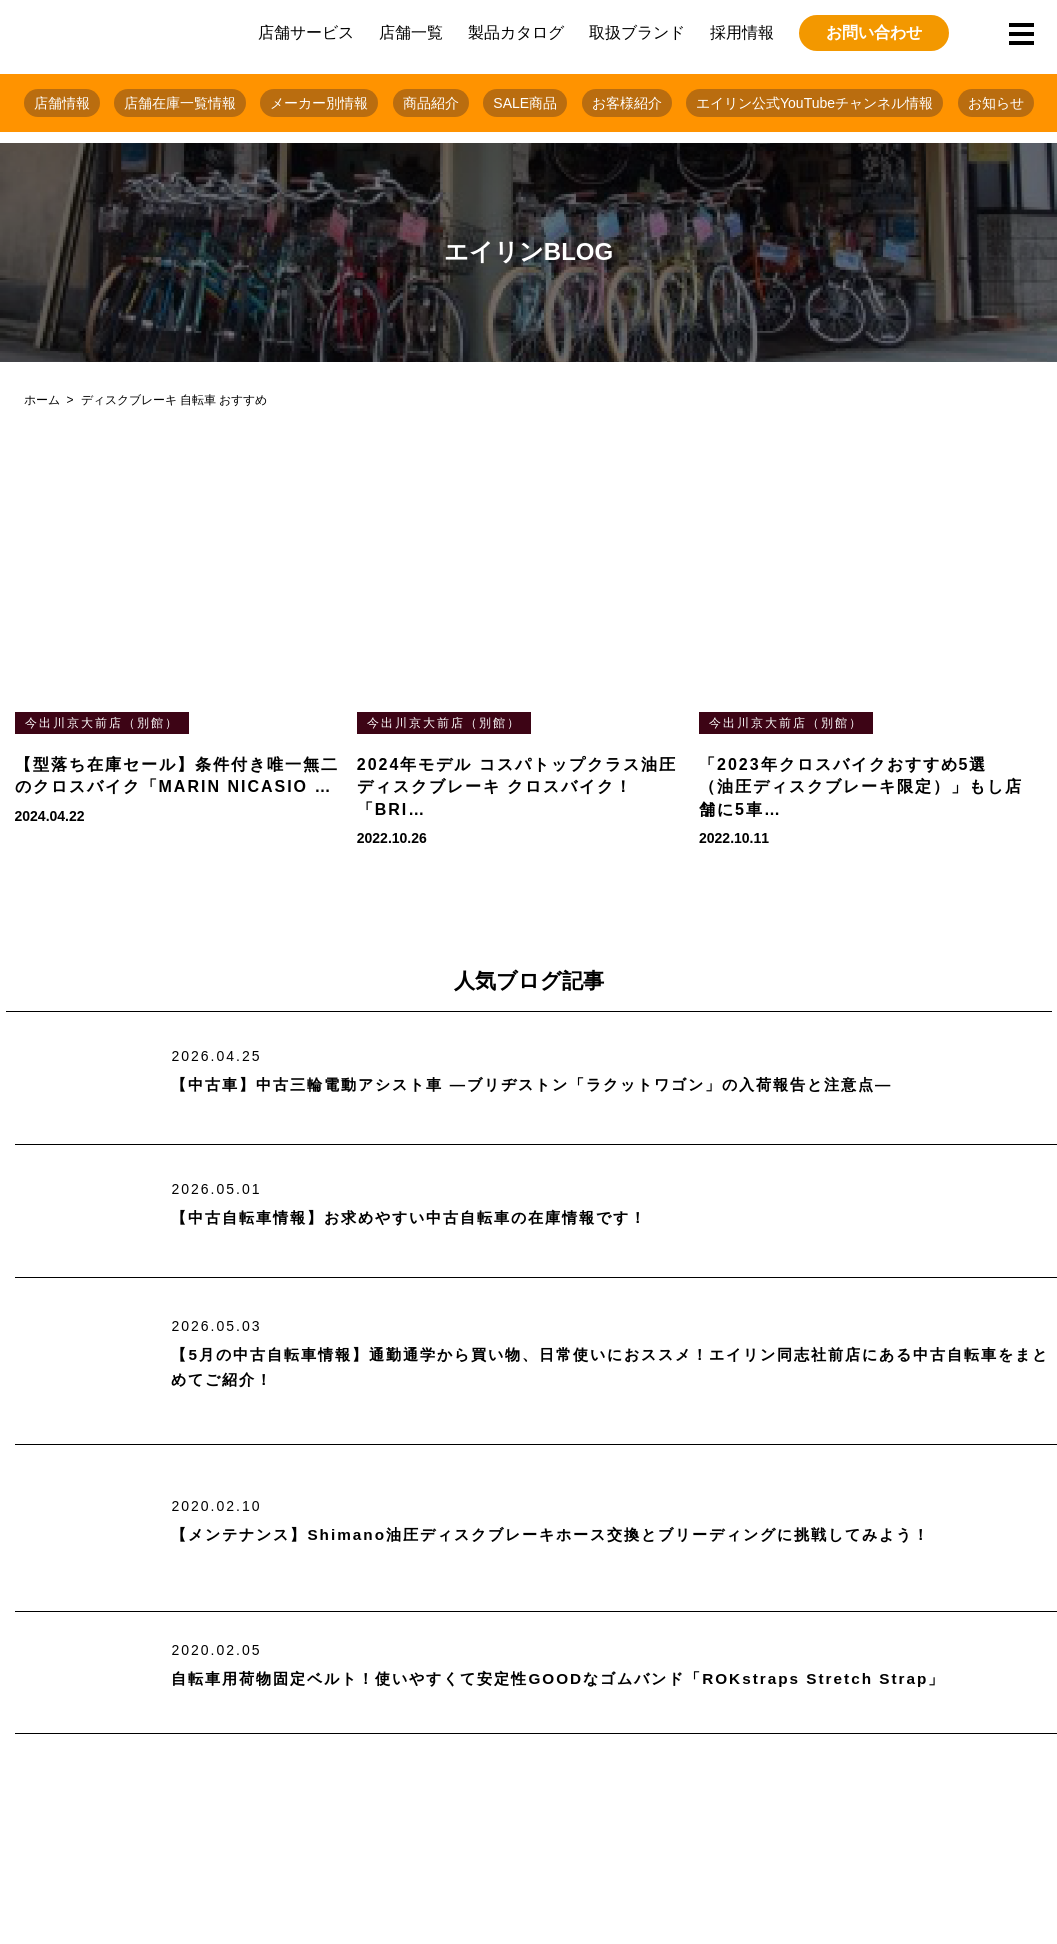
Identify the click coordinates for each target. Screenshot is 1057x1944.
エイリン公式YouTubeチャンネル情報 (814, 103)
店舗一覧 (411, 32)
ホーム (42, 400)
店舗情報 (62, 103)
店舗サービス (306, 32)
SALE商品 (525, 103)
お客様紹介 (627, 103)
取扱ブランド (637, 32)
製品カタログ (516, 32)
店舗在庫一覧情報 (180, 103)
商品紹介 (431, 103)
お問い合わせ (874, 32)
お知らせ (996, 103)
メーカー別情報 (319, 103)
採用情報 (742, 32)
